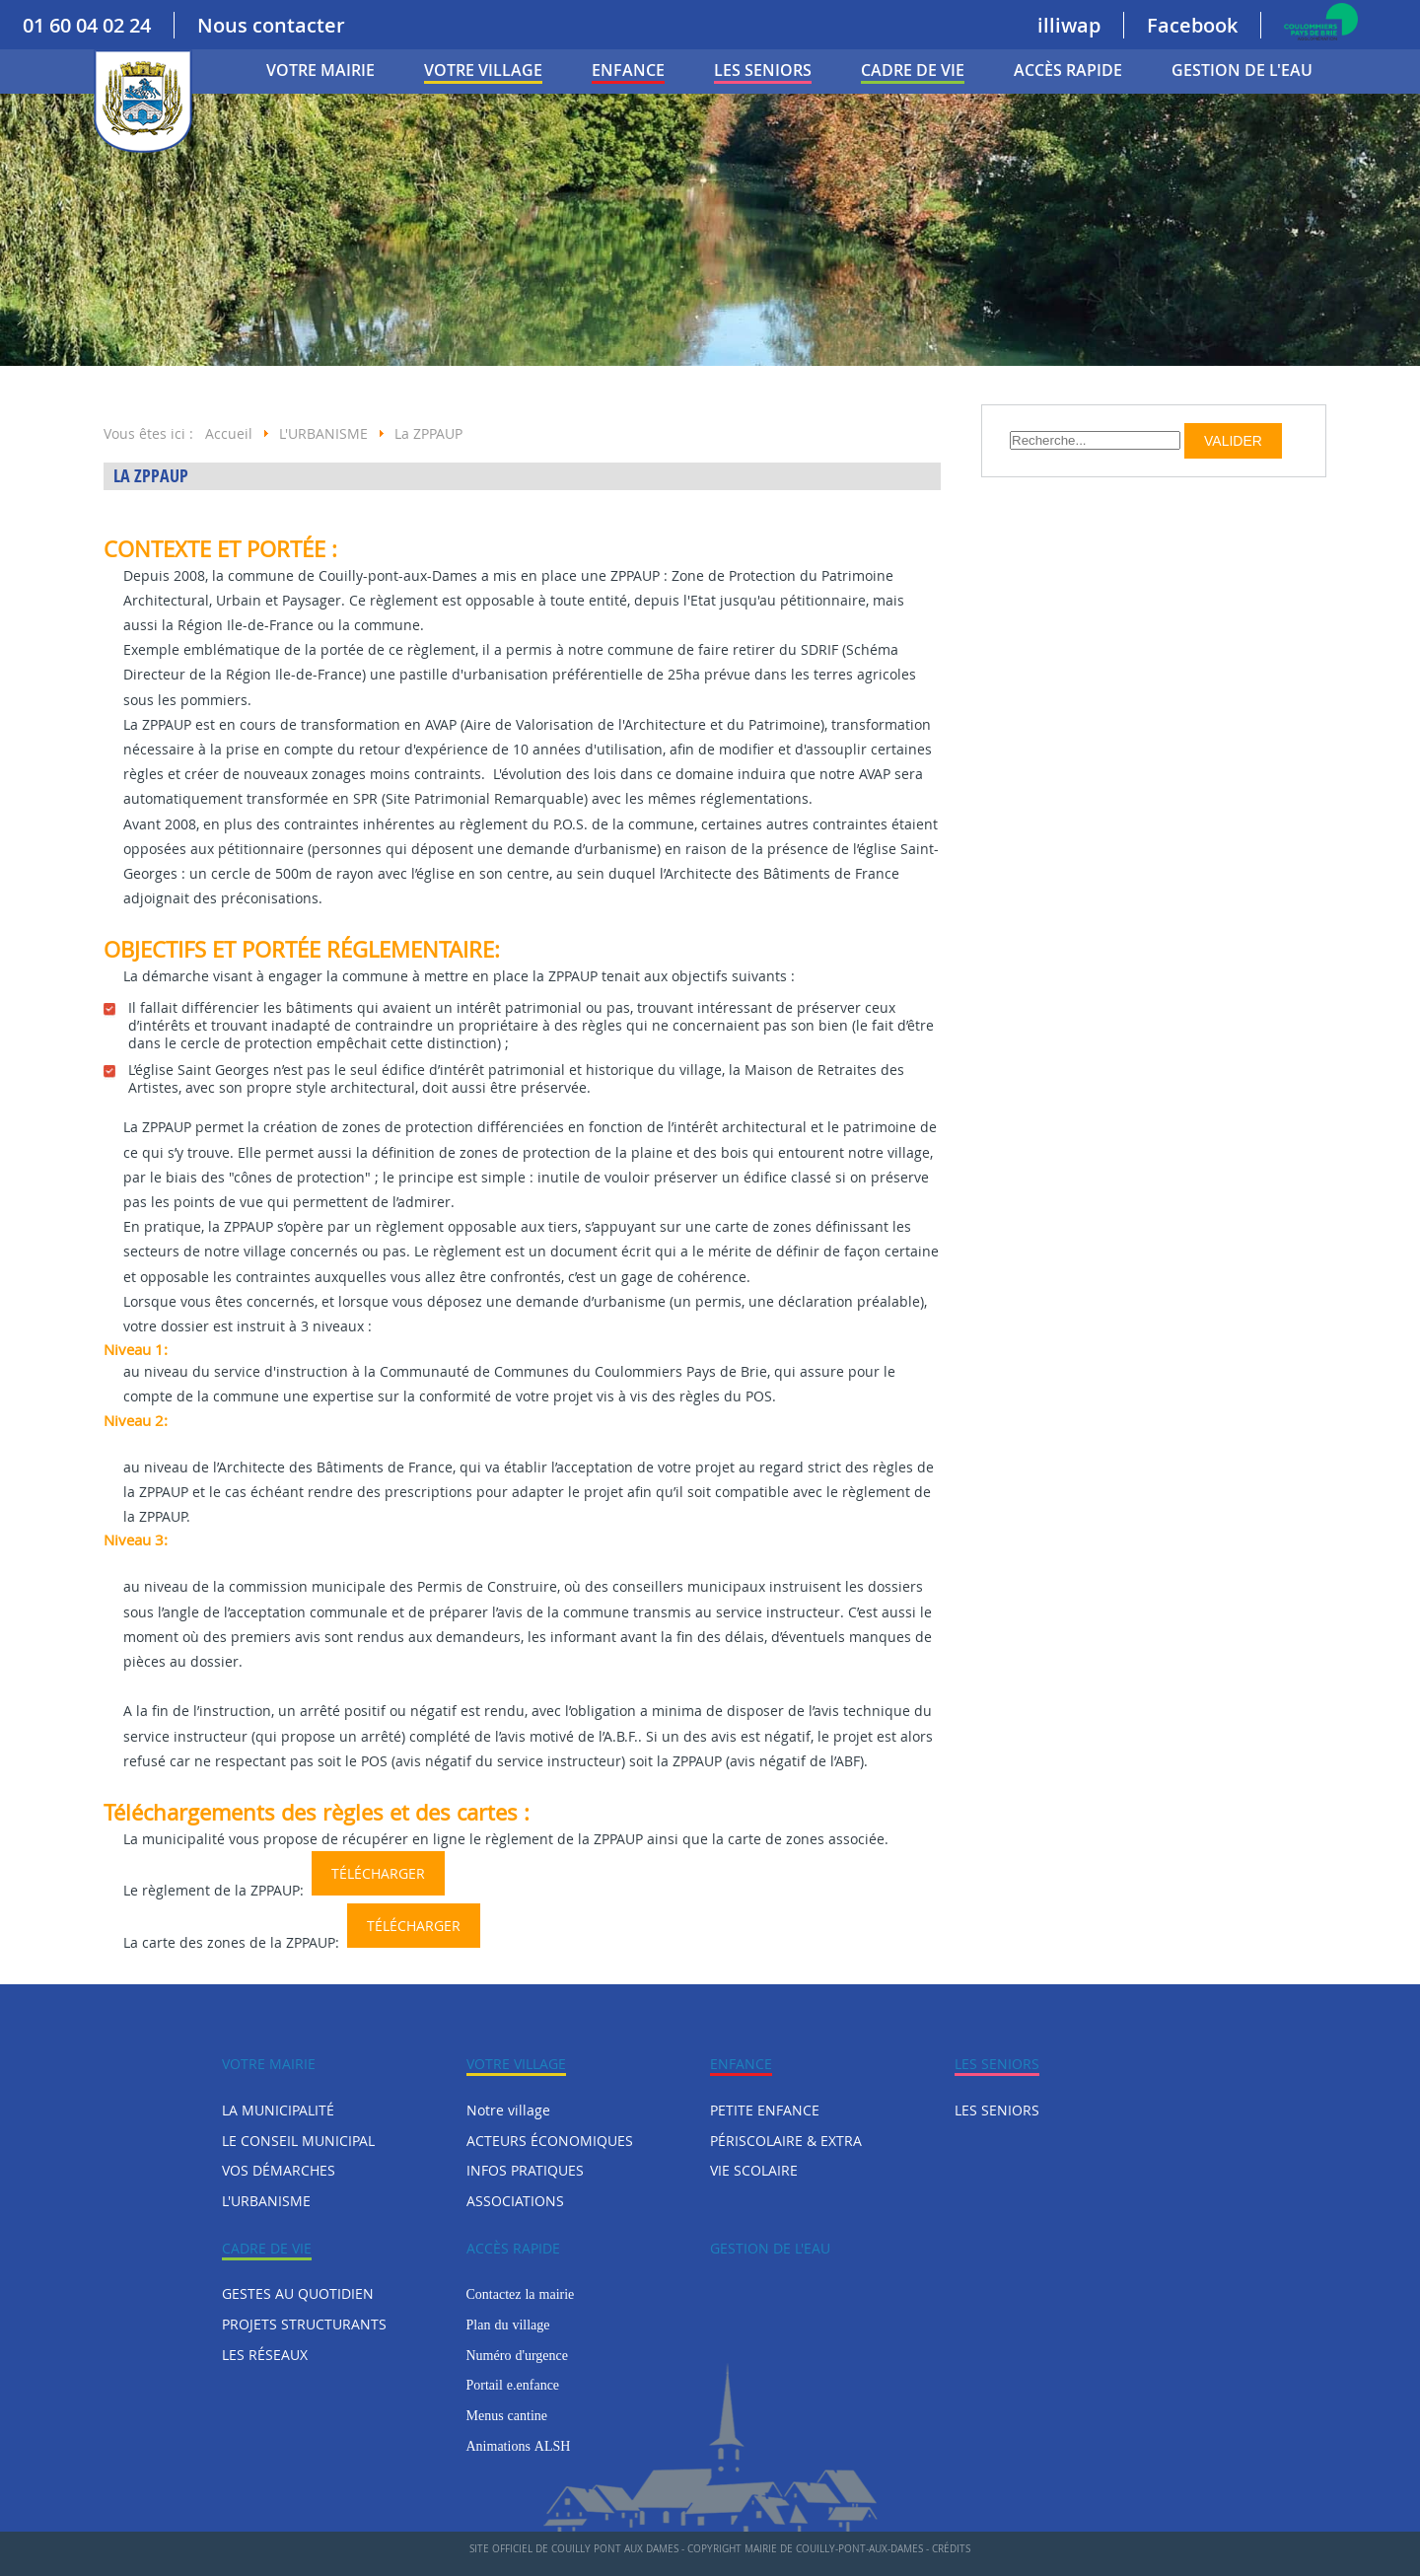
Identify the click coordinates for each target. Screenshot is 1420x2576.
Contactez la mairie (520, 2294)
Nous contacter (271, 25)
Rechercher (1010, 423)
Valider (1233, 441)
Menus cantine (507, 2415)
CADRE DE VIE (912, 70)
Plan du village (508, 2324)
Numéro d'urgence (517, 2355)
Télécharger (378, 1873)
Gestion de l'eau (1242, 70)
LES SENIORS (763, 70)
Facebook (1192, 25)
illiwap (1068, 25)
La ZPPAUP (150, 476)
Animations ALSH (518, 2446)
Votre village (483, 70)
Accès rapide (1068, 70)
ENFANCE (628, 70)
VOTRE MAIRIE (320, 70)
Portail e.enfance (513, 2385)
